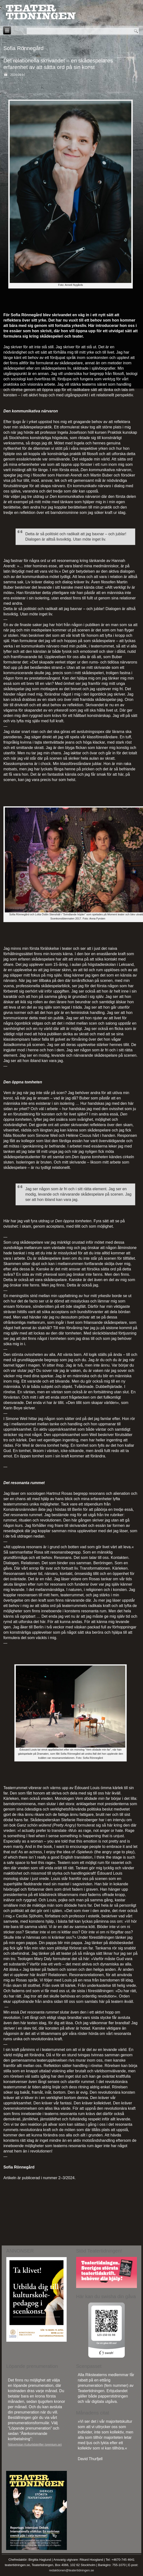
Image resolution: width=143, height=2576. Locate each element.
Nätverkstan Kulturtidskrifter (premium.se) (35, 2444)
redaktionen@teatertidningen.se (71, 2570)
